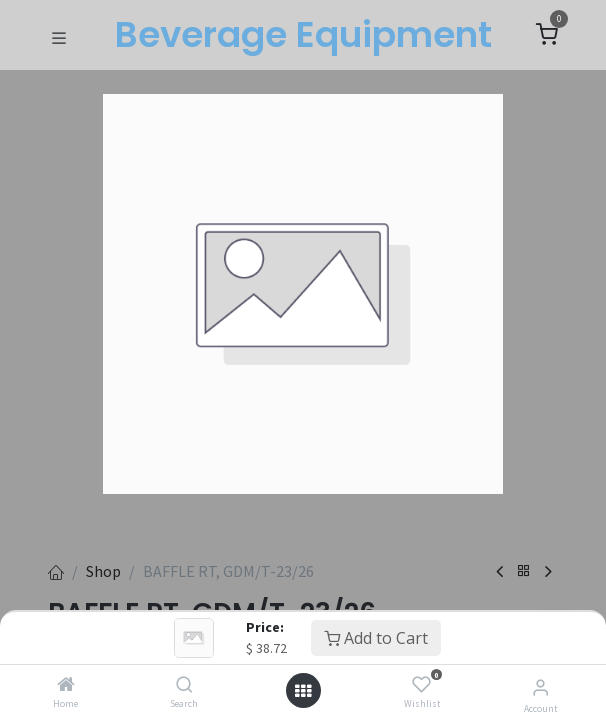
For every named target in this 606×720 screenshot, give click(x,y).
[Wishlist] (421, 685)
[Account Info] (540, 687)
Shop (103, 571)
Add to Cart (376, 638)
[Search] (184, 685)
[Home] (66, 685)
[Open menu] (303, 691)
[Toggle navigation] (59, 36)
